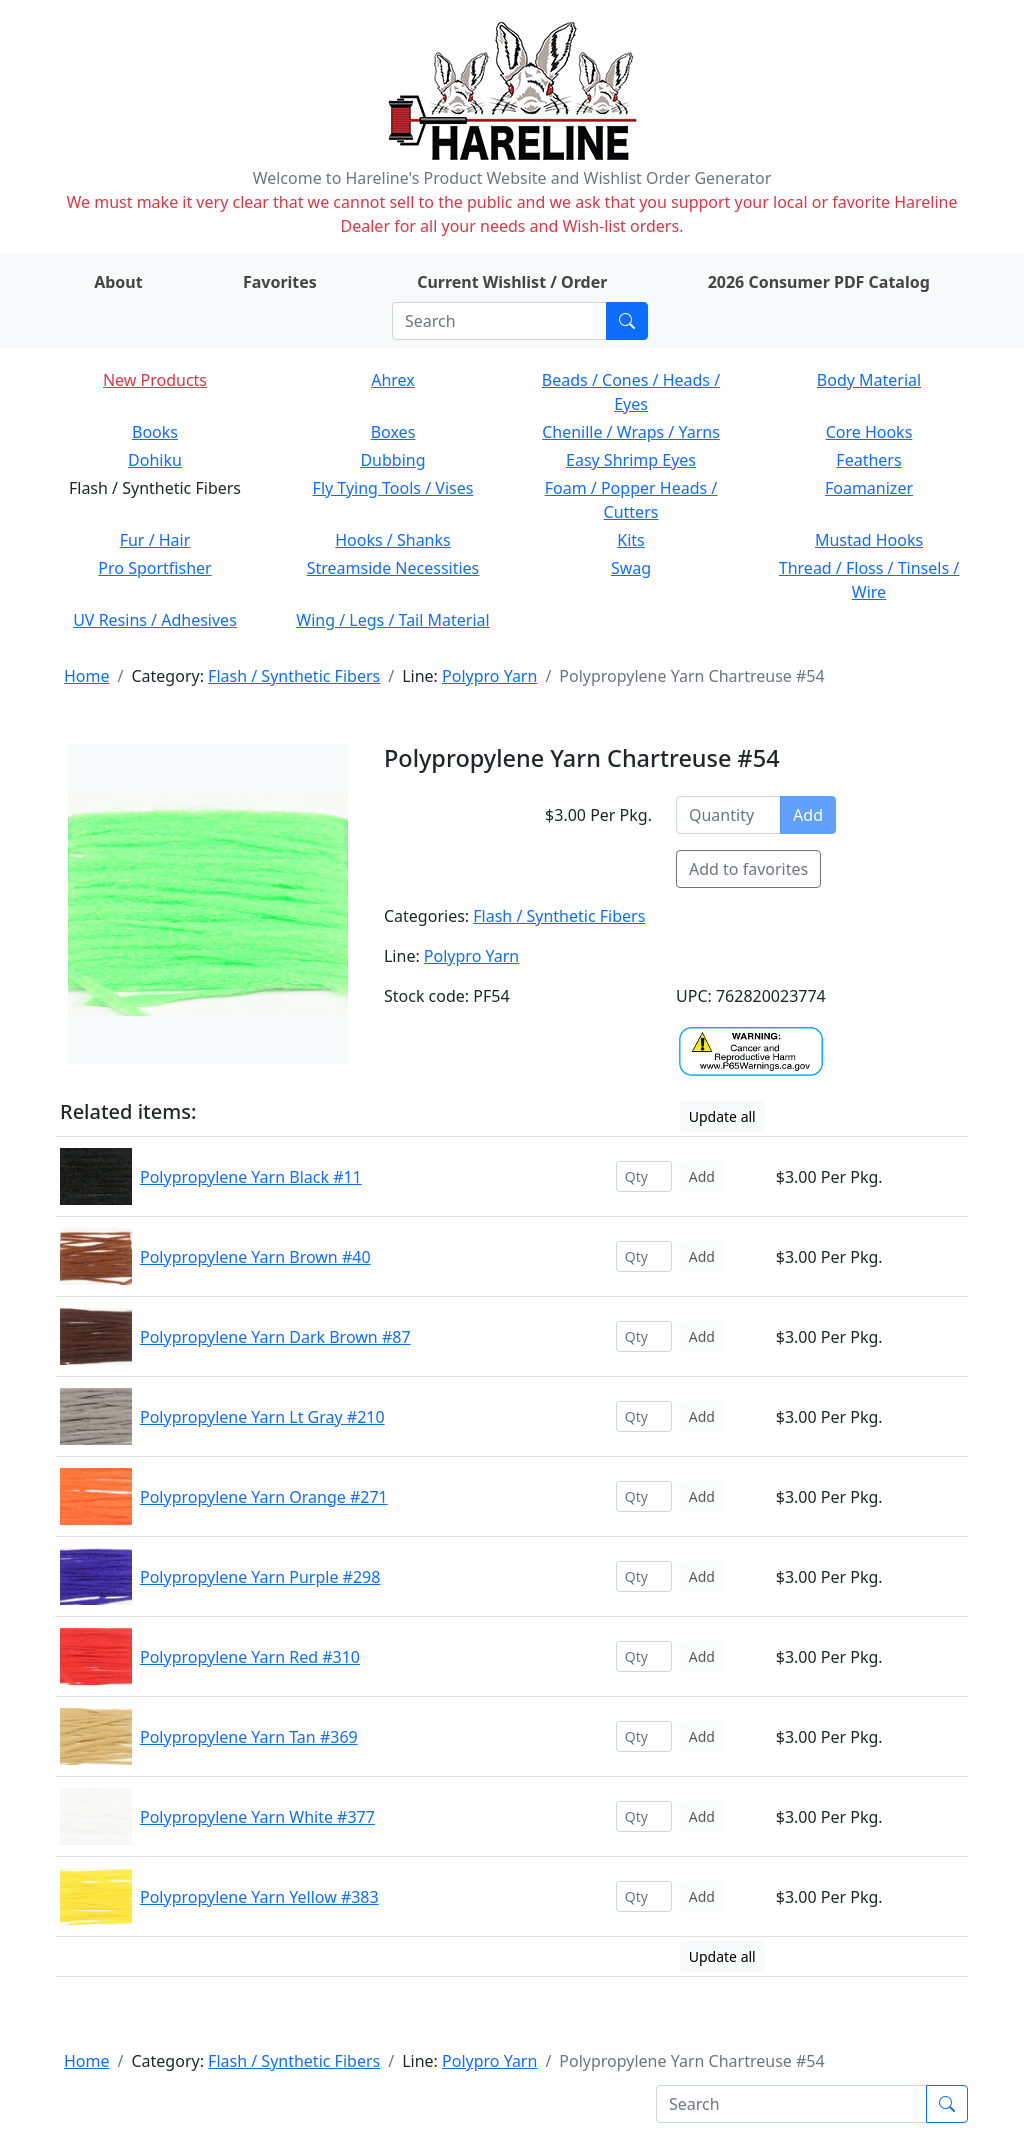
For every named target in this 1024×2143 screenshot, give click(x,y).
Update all (722, 1116)
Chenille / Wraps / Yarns (631, 432)
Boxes (393, 432)
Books (155, 432)
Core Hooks (869, 432)
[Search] (499, 321)
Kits (630, 540)
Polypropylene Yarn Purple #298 (260, 1577)
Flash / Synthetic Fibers (294, 676)
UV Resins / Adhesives (155, 620)
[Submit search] (627, 321)
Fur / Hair (155, 540)
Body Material (869, 380)
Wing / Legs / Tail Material (392, 620)
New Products (155, 380)
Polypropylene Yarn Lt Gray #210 (262, 1417)
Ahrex (393, 380)
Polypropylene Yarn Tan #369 (249, 1737)
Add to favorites (748, 869)
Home (87, 676)
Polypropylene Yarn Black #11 (251, 1177)
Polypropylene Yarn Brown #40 (255, 1257)
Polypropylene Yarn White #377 (257, 1817)
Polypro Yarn (489, 676)
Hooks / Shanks (392, 540)
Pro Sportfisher (154, 568)
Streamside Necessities (393, 568)
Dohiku (155, 460)
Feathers (868, 460)
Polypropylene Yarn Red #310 (250, 1657)
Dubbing (392, 460)
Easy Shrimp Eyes (631, 460)
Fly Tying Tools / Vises (393, 488)
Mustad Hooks (869, 540)
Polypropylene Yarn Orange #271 (264, 1497)
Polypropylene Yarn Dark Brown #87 (275, 1337)
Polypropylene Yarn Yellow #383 (259, 1897)
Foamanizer (869, 488)
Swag (631, 568)
